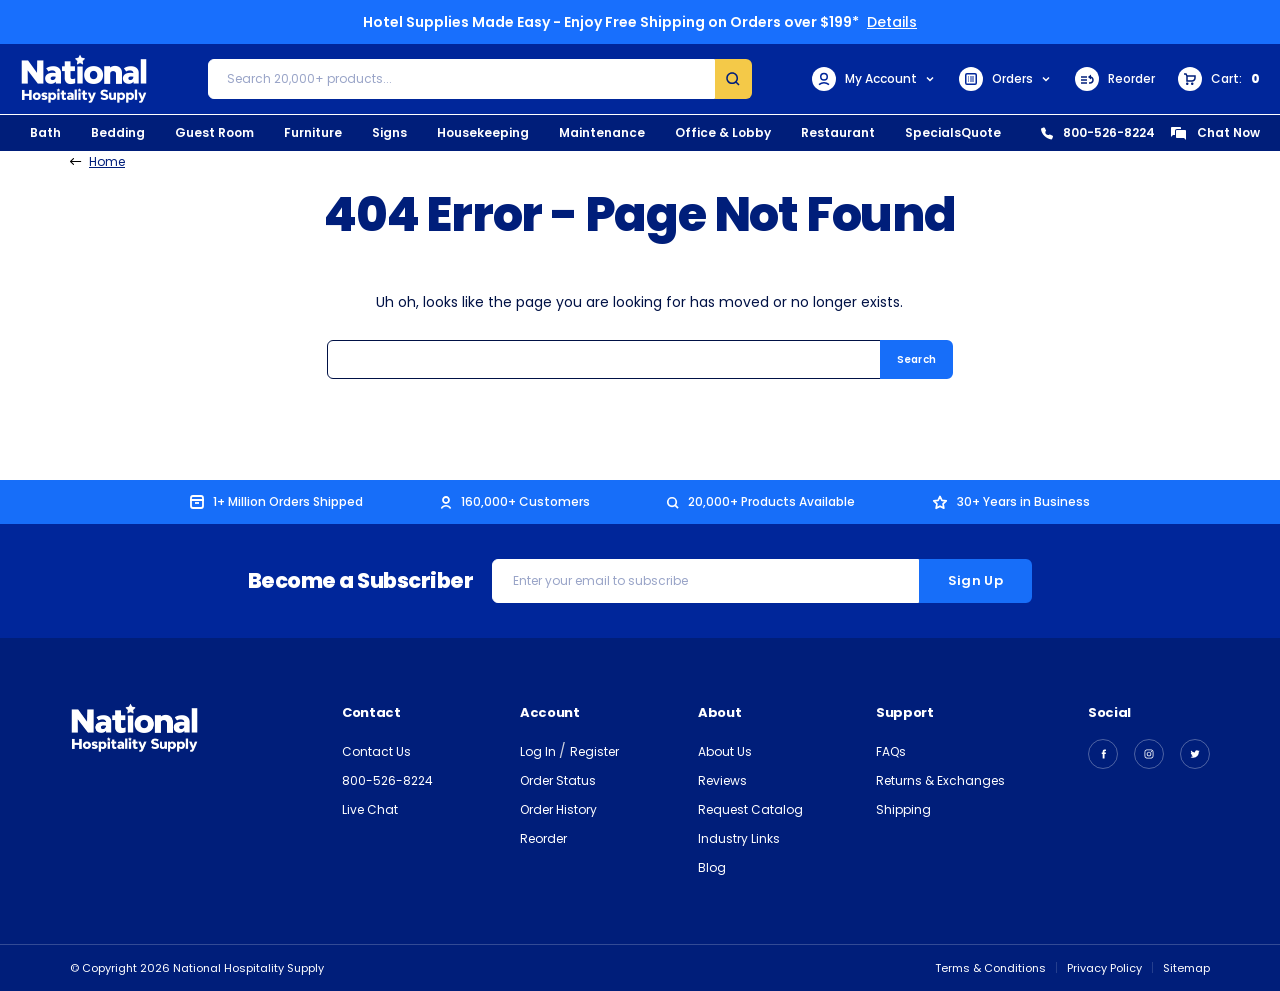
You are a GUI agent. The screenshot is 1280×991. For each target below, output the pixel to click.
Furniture (313, 132)
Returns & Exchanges (940, 780)
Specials (933, 132)
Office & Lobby (723, 132)
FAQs (891, 751)
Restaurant (838, 132)
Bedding (118, 132)
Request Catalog (750, 809)
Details (892, 22)
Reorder (1115, 79)
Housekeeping (483, 132)
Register (594, 751)
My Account (874, 79)
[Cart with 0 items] (1219, 79)
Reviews (722, 780)
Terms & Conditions (990, 968)
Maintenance (602, 132)
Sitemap (1186, 968)
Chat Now (1215, 132)
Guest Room (214, 132)
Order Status (558, 780)
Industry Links (739, 838)
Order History (558, 809)
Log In (539, 751)
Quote (981, 132)
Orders (1005, 79)
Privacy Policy (1104, 968)
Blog (712, 867)
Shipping (903, 809)
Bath (45, 132)
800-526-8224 (1098, 132)
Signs (389, 132)
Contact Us (376, 751)
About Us (725, 751)
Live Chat (370, 809)
